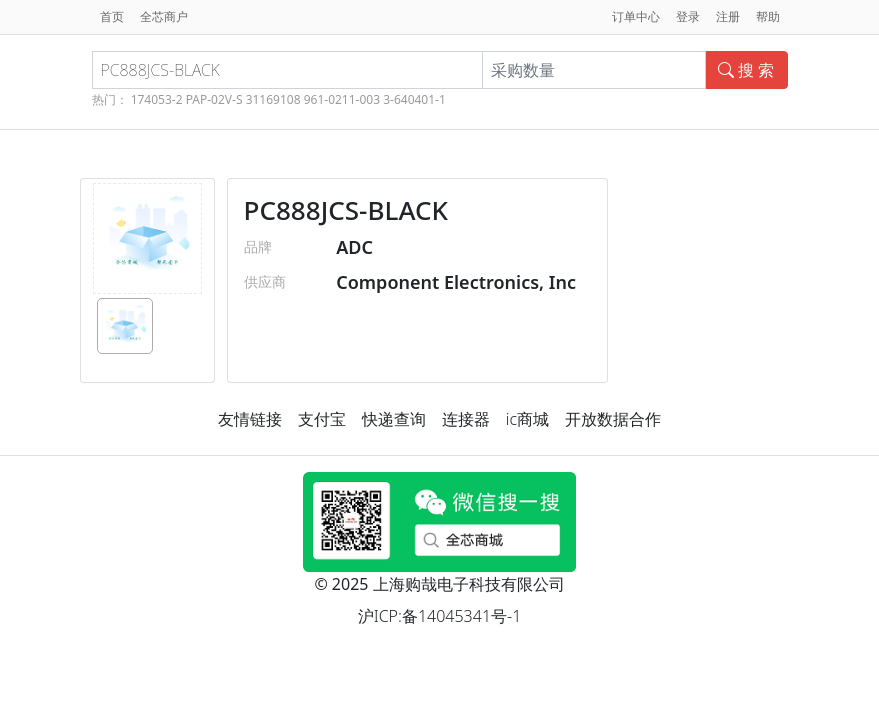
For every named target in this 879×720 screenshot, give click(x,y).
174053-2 (157, 99)
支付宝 (322, 419)
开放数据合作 (613, 419)
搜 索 (746, 70)
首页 (112, 16)
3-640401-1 (414, 99)
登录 (688, 16)
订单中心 (636, 16)
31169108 (273, 99)
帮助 (768, 16)
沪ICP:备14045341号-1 (440, 616)
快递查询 (394, 419)
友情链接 (250, 419)
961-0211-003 (342, 99)
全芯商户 (164, 16)
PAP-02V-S (214, 99)
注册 (728, 16)
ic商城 (527, 419)
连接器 (466, 419)
